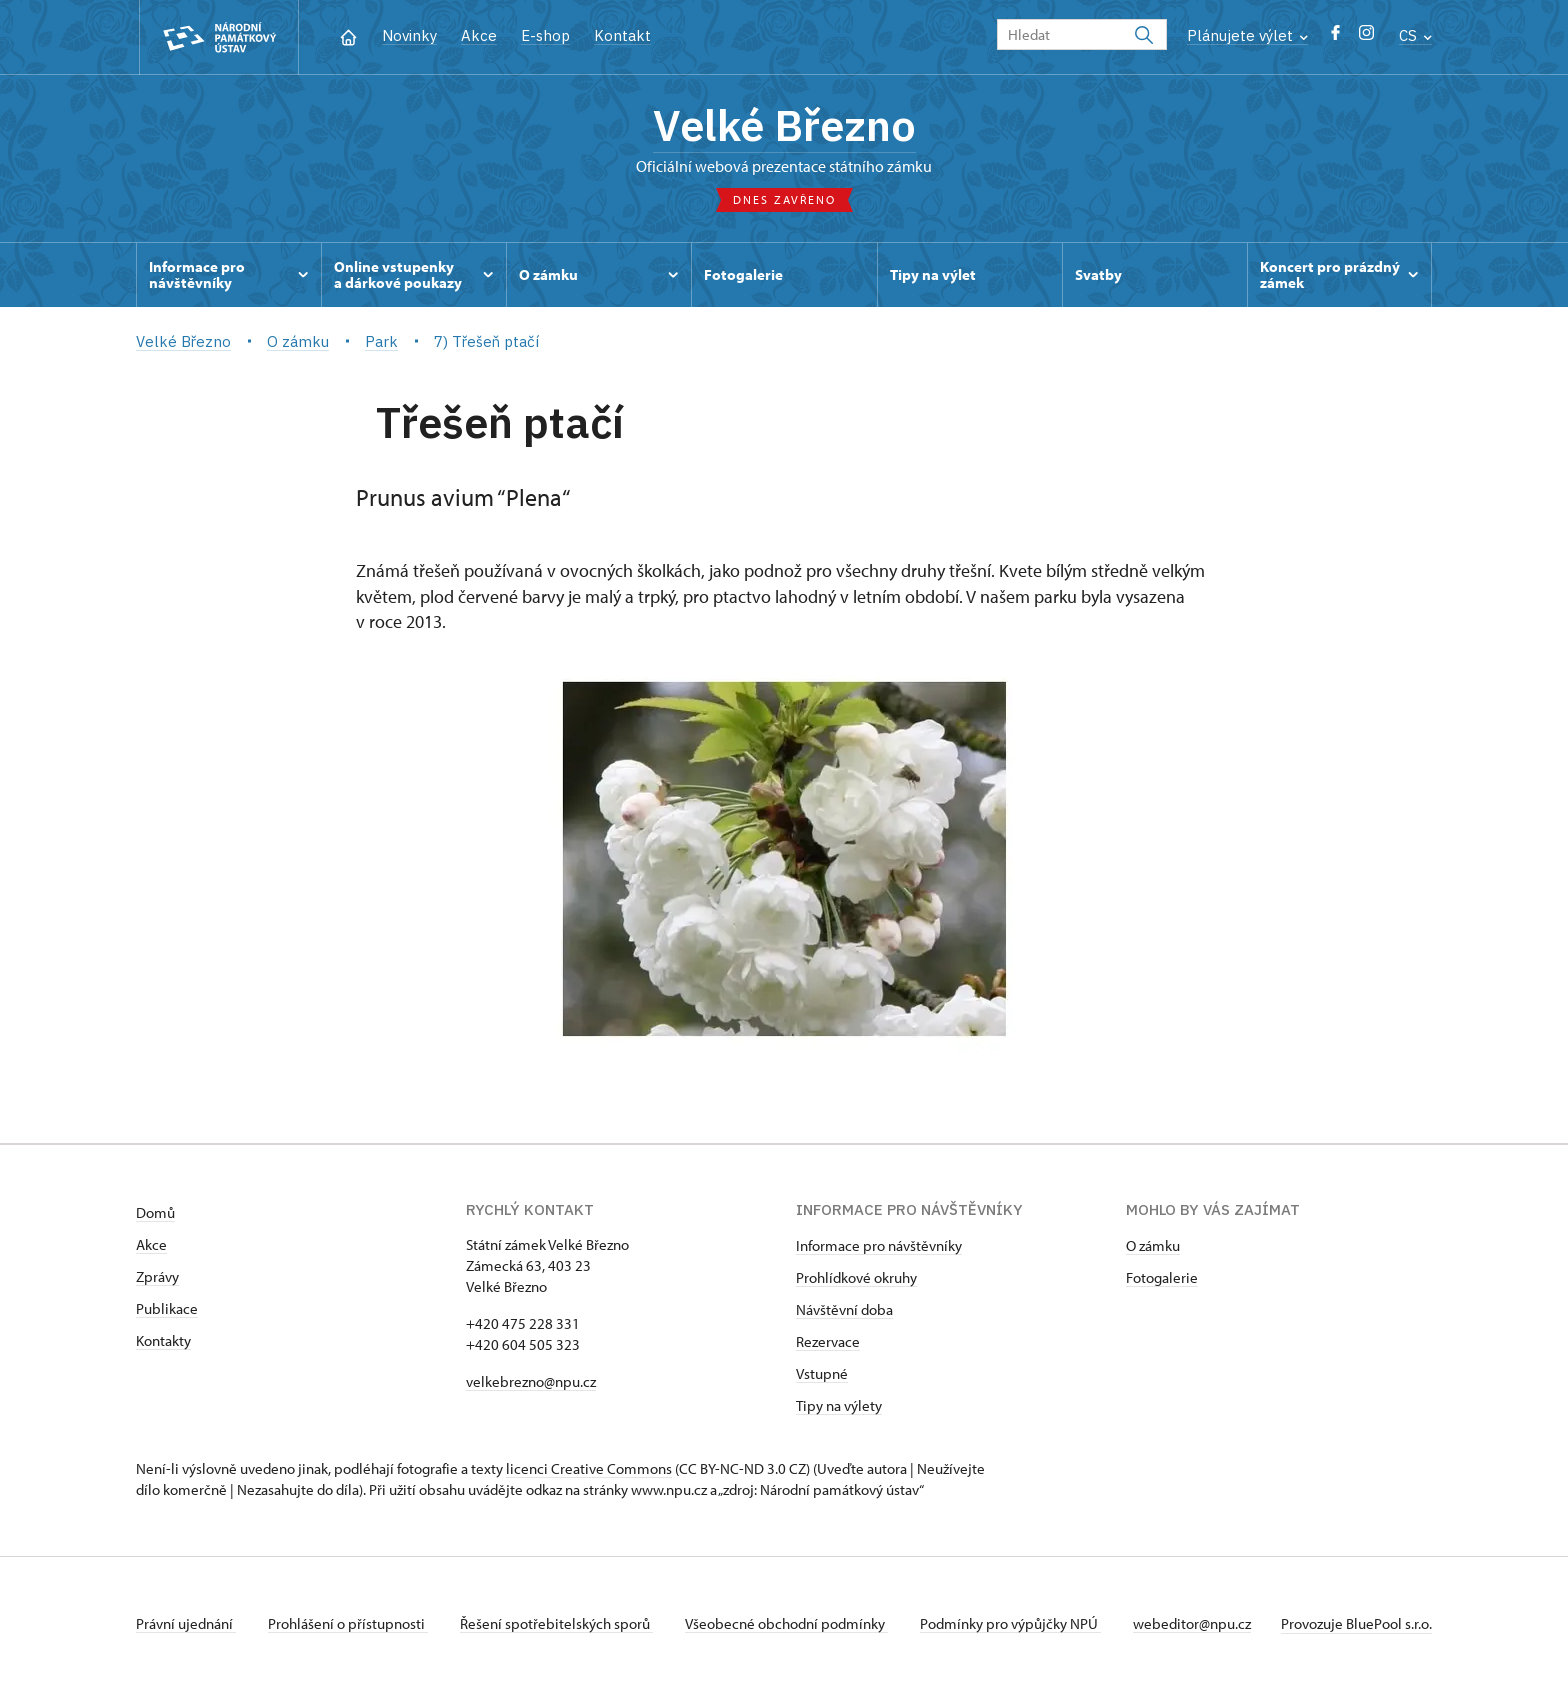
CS (1415, 35)
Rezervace (828, 1341)
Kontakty (163, 1340)
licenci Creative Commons (589, 1468)
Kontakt (622, 35)
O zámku (1153, 1245)
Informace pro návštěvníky (879, 1245)
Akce (479, 35)
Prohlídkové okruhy (856, 1277)
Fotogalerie (1162, 1277)
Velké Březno (784, 125)
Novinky (409, 35)
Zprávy (157, 1276)
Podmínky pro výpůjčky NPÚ (1010, 1623)
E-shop (545, 35)
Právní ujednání (186, 1623)
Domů (155, 1212)
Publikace (167, 1308)
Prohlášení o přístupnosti (348, 1623)
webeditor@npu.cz (1192, 1623)
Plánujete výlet (1247, 35)
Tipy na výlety (839, 1405)
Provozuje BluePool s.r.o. (1356, 1623)
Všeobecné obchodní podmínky (786, 1623)
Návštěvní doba (844, 1309)
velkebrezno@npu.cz (531, 1381)
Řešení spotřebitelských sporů (556, 1623)
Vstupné (822, 1373)
